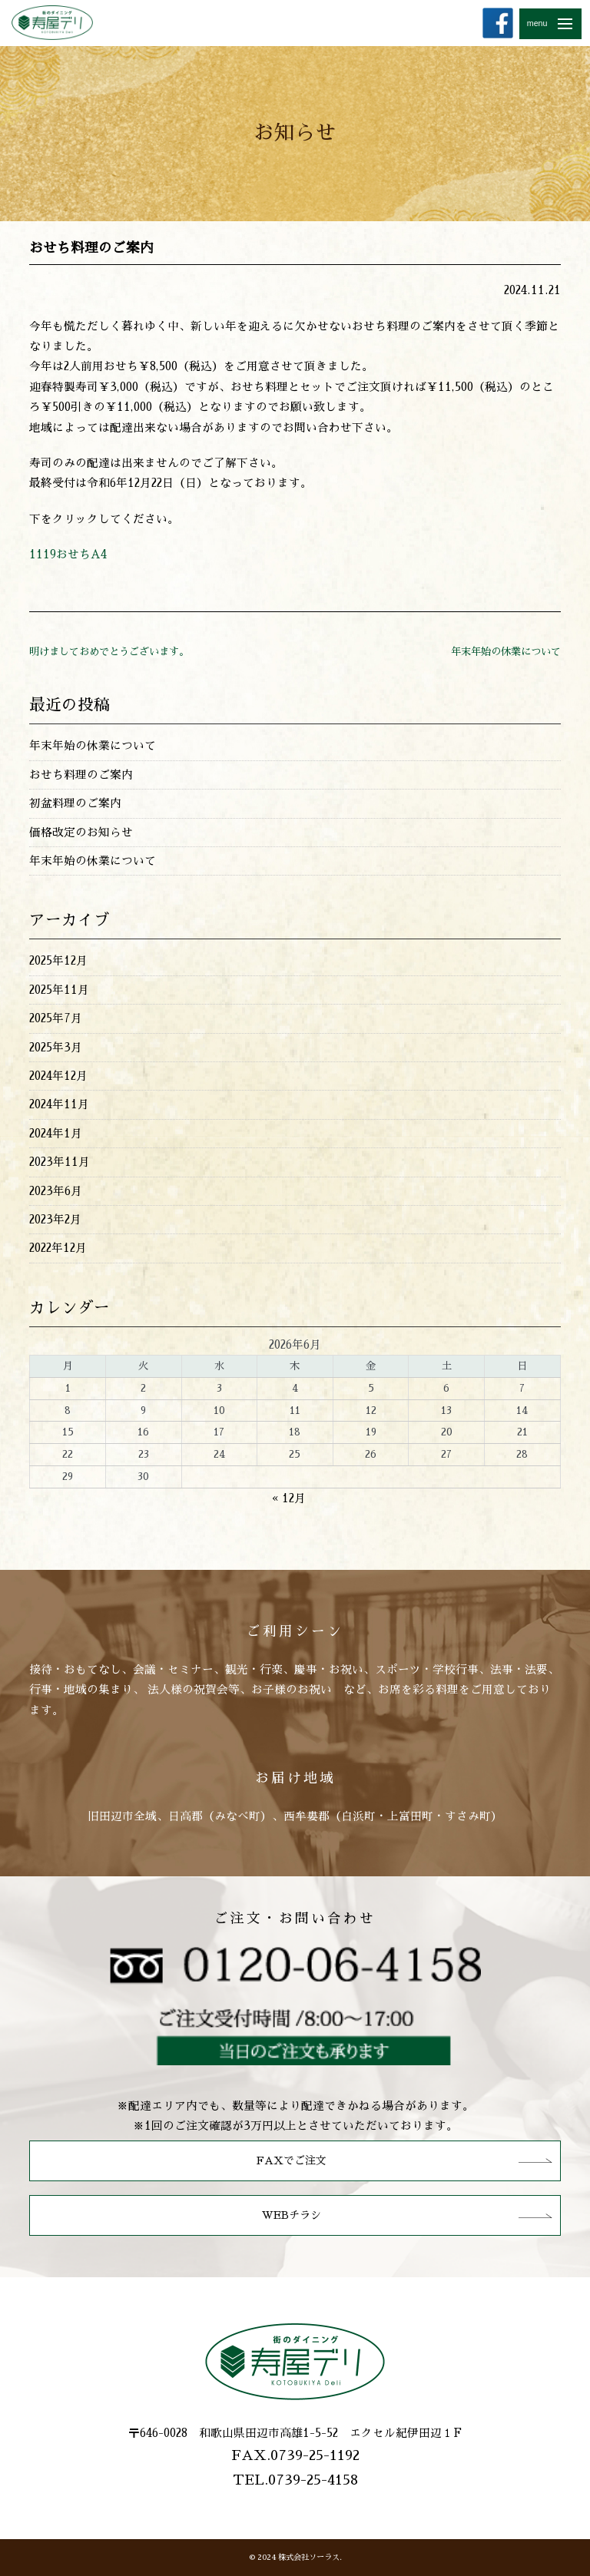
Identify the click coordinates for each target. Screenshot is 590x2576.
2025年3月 (55, 1047)
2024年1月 (55, 1133)
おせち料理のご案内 (81, 775)
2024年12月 (58, 1076)
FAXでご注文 (291, 2160)
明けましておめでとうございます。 (109, 652)
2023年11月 (59, 1162)
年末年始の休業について (506, 652)
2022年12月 (58, 1248)
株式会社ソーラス (309, 2557)
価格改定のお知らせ (81, 832)
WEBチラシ (291, 2215)
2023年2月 (55, 1219)
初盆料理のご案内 (75, 803)
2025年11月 (59, 990)
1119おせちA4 (68, 554)
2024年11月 (59, 1104)
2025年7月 (55, 1018)
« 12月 (289, 1498)
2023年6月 (55, 1191)
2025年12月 (58, 960)
